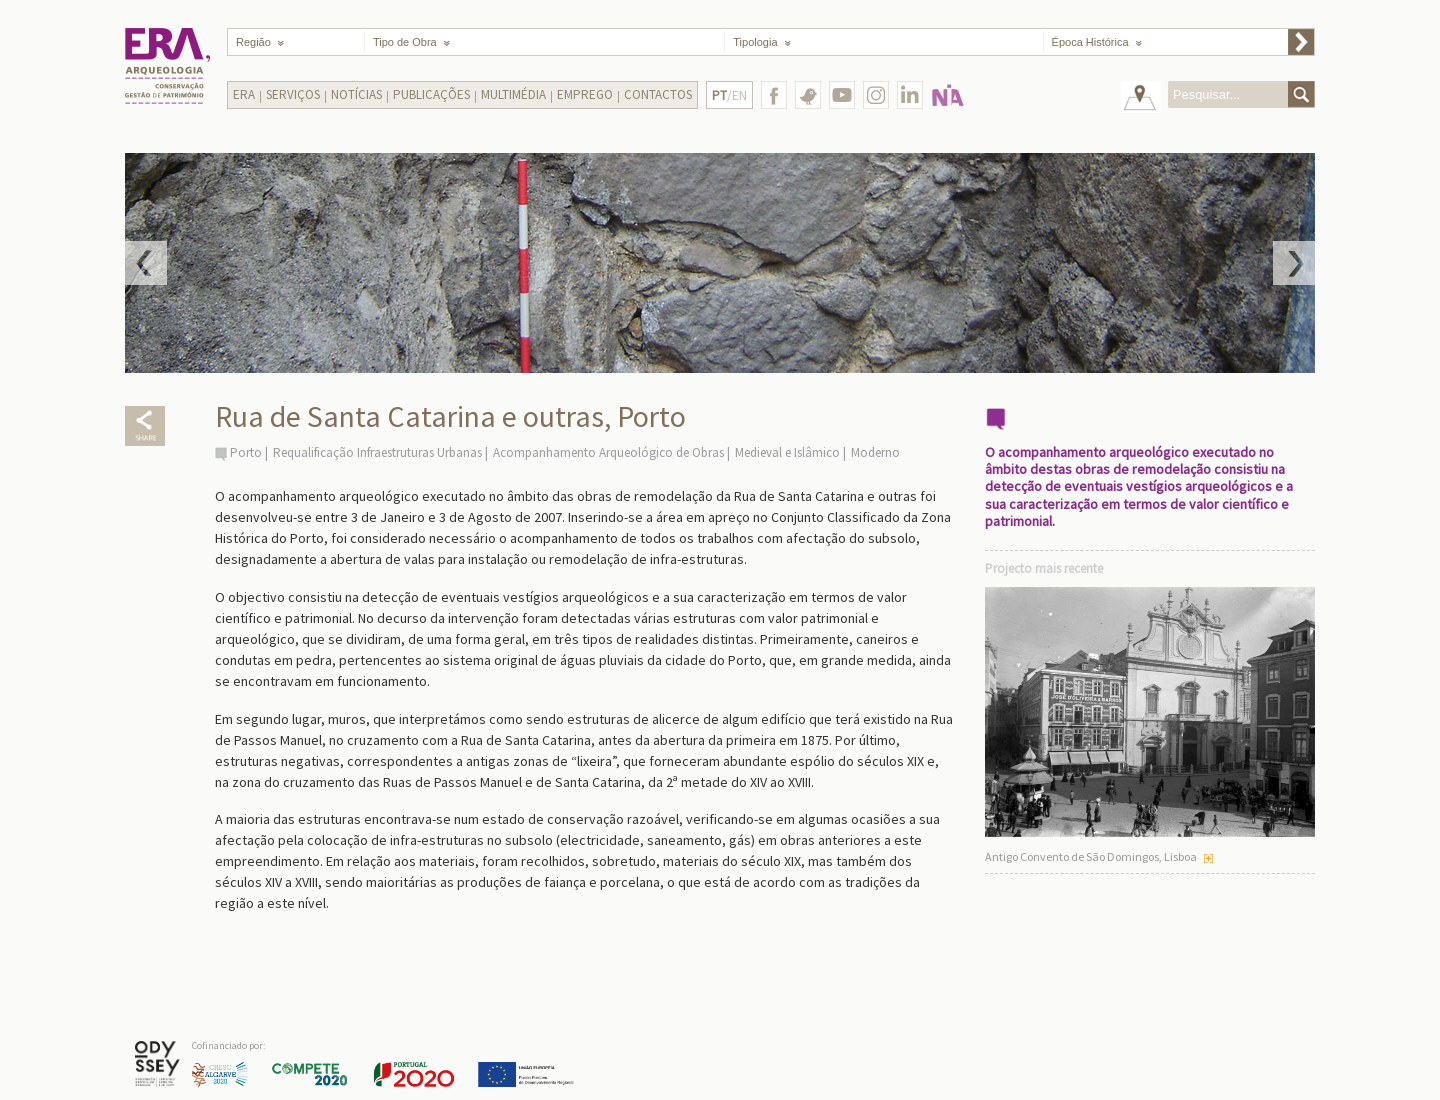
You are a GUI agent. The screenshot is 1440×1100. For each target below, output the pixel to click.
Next (1294, 263)
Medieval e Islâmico (787, 452)
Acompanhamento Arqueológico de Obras (608, 452)
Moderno (875, 452)
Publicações (431, 94)
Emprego (585, 94)
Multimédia (513, 94)
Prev (146, 263)
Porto (246, 452)
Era (244, 94)
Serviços (293, 94)
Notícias (356, 94)
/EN (729, 95)
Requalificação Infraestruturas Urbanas (377, 452)
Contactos (658, 94)
